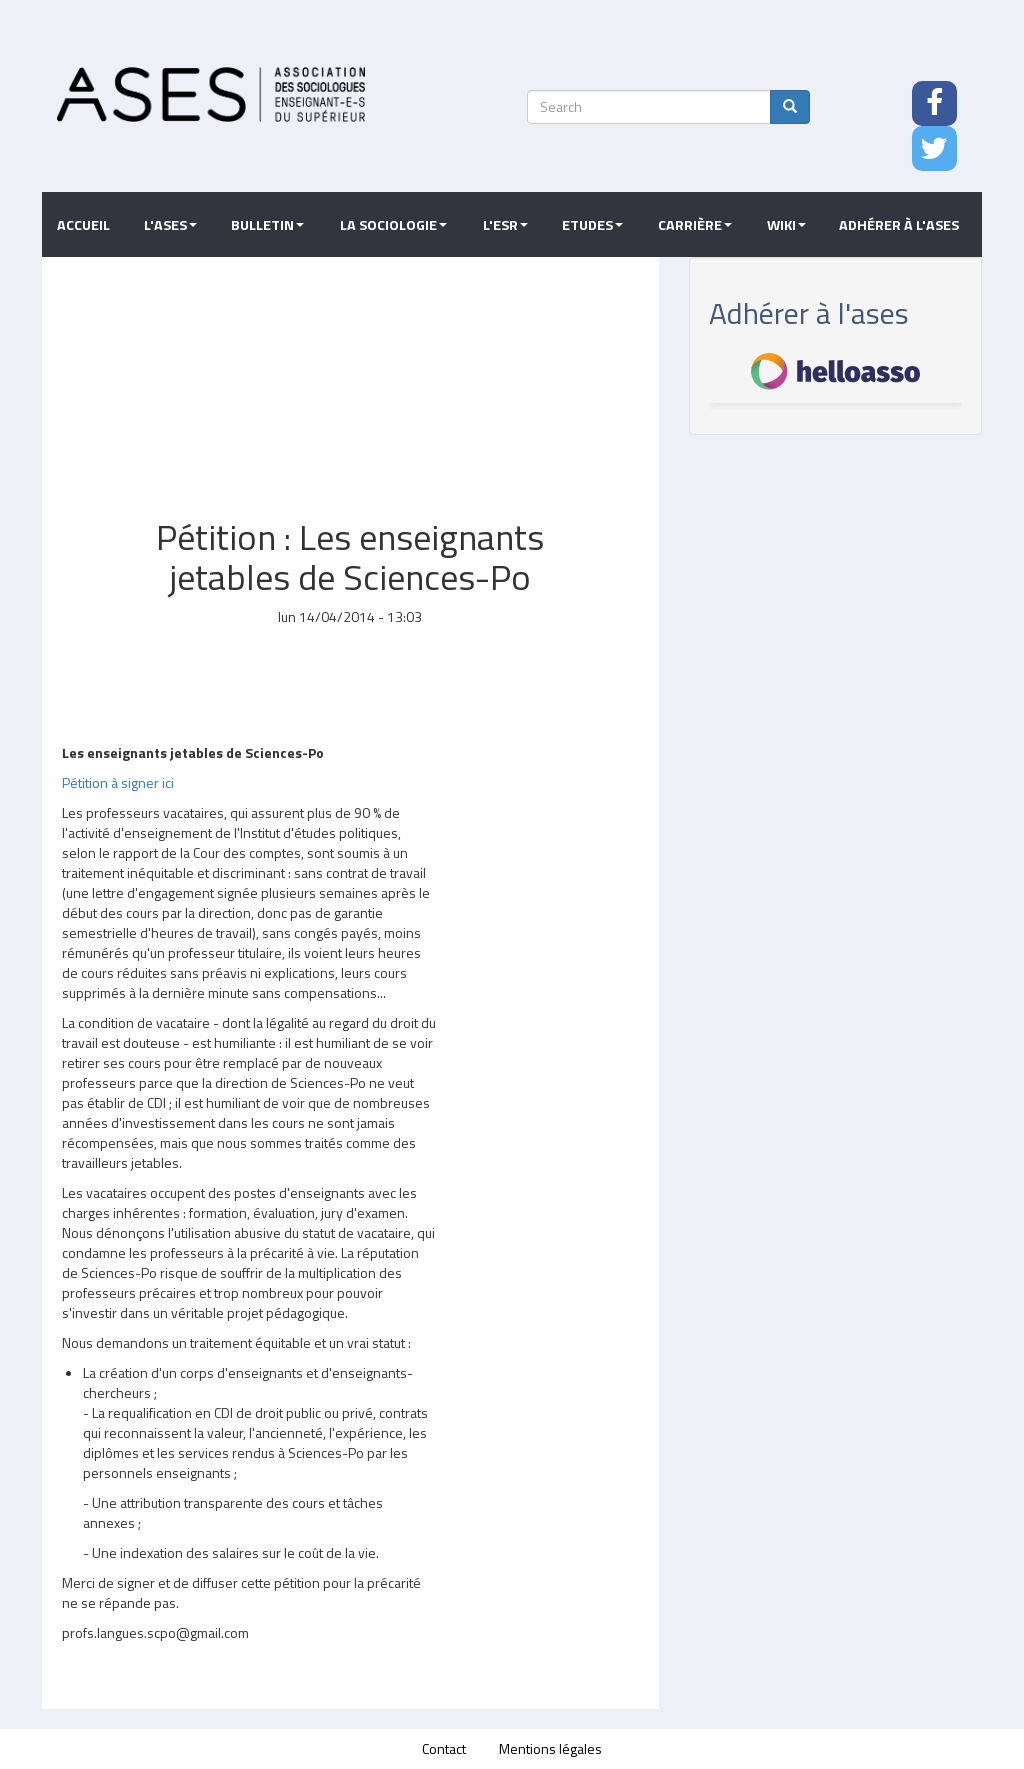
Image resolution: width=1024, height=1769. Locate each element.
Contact (444, 1748)
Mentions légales (550, 1748)
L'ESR (505, 225)
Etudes (592, 225)
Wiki (786, 225)
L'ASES (170, 225)
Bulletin (267, 225)
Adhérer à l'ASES (899, 225)
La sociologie (393, 225)
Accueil (83, 225)
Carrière (695, 225)
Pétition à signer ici (118, 782)
